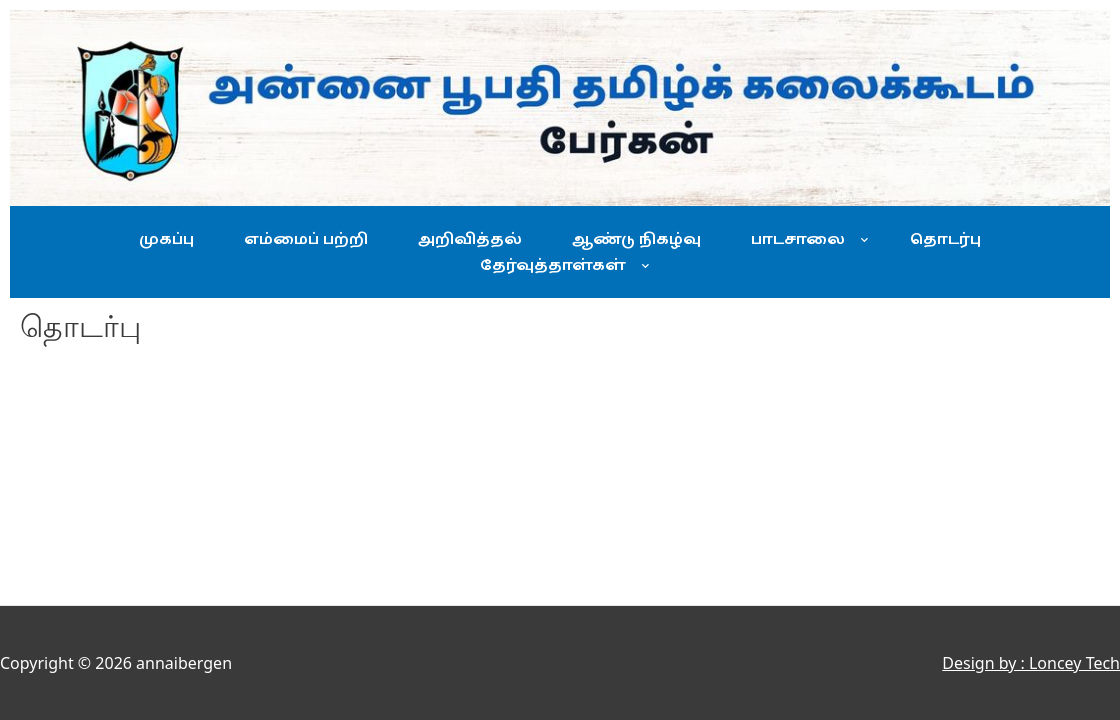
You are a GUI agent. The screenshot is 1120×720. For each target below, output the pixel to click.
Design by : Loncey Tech (1031, 663)
